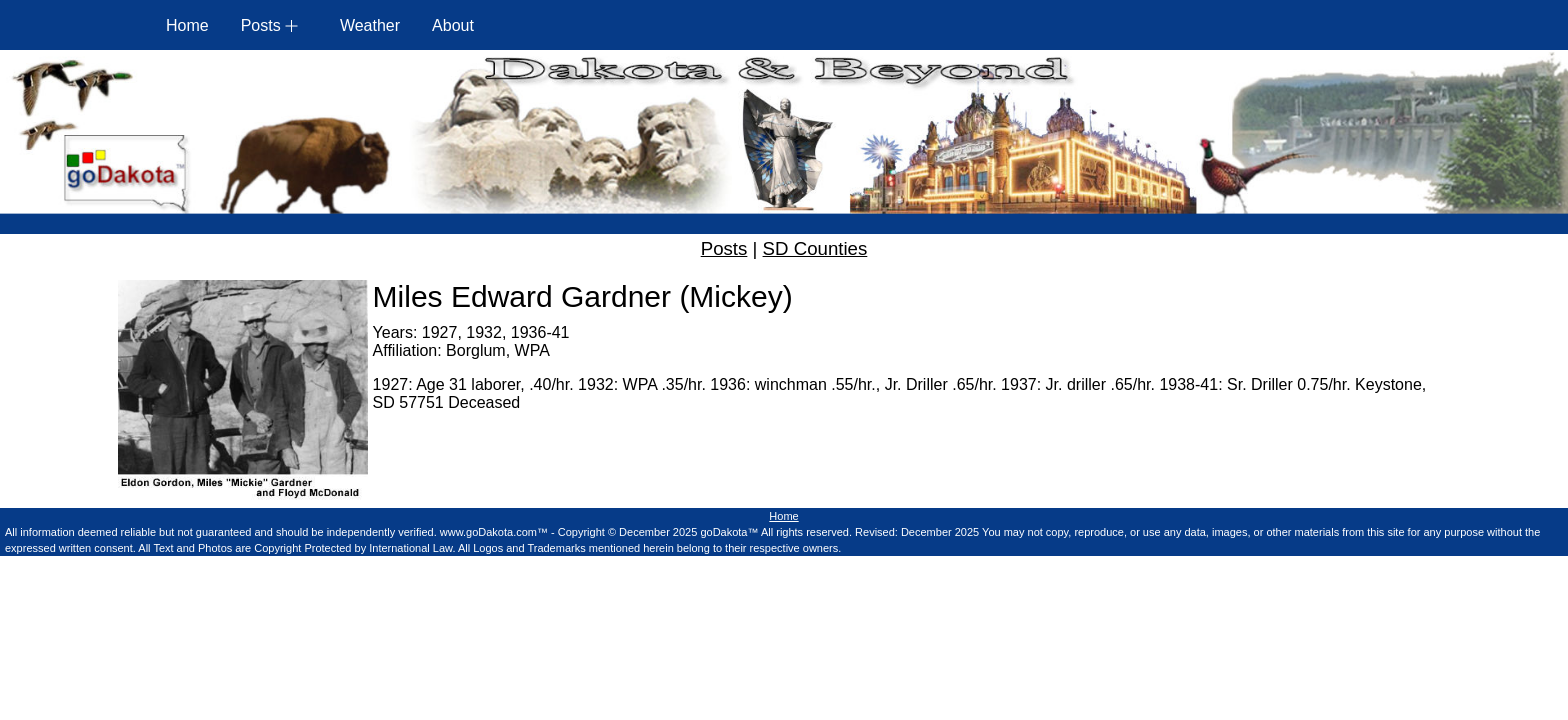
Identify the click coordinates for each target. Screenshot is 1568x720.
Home (187, 25)
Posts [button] (261, 25)
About (453, 25)
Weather (370, 25)
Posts (724, 248)
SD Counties (815, 248)
